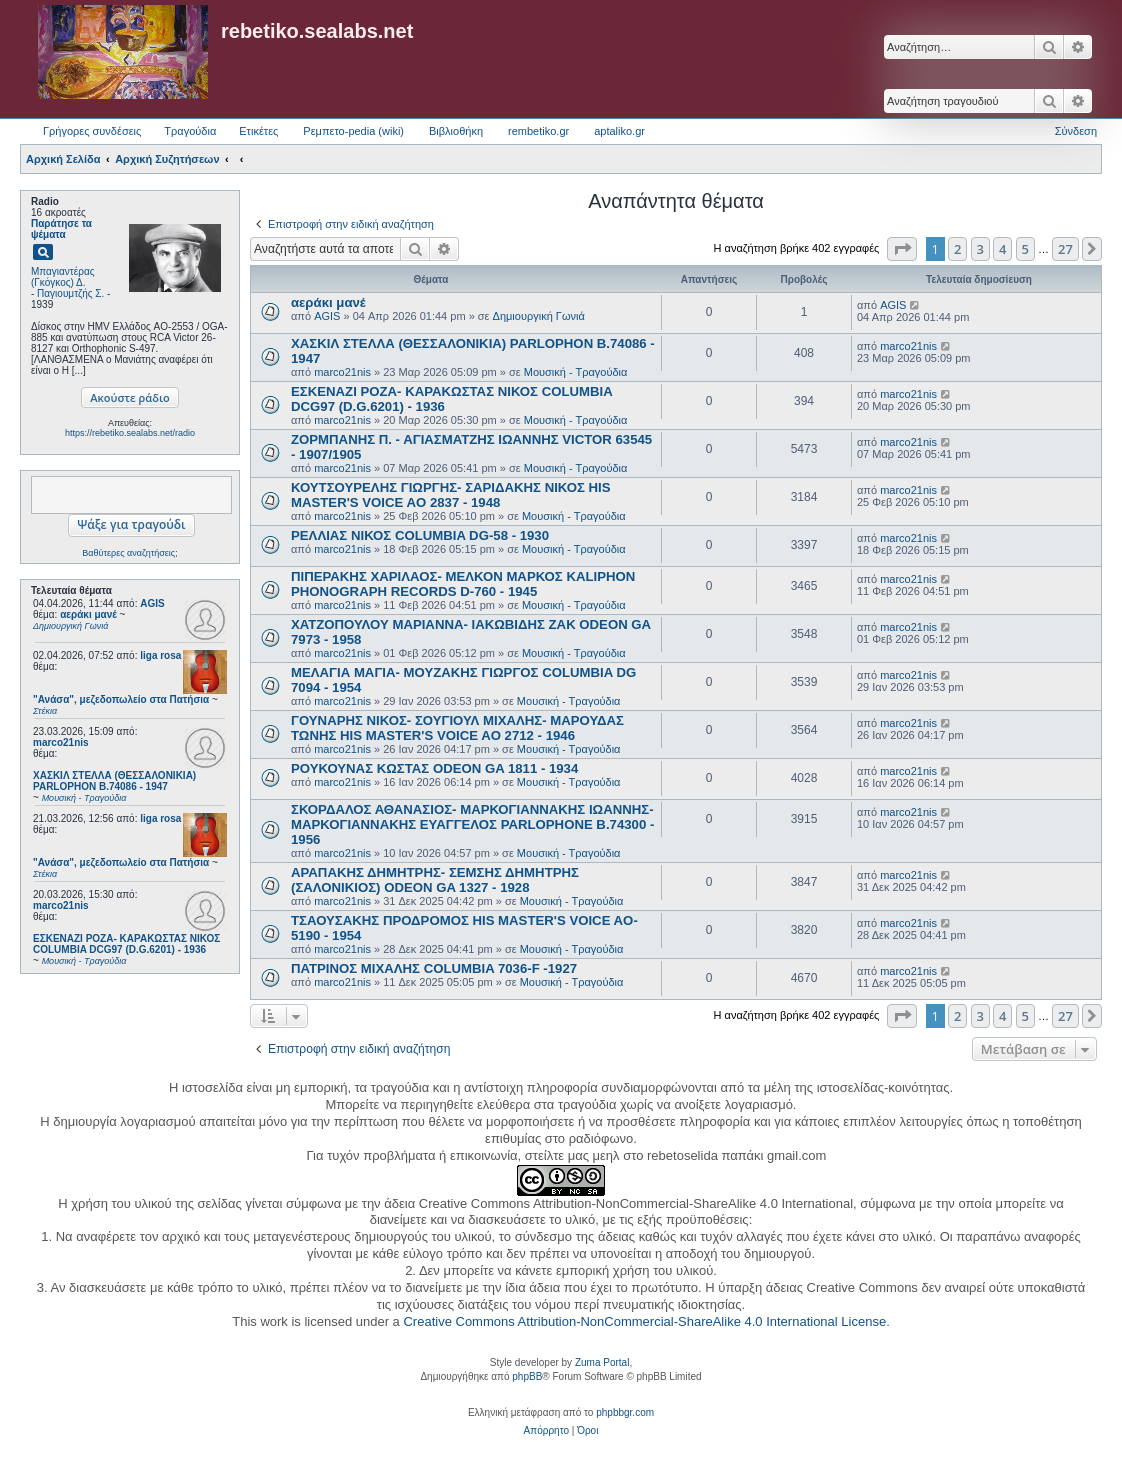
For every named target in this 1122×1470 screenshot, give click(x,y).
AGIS (152, 603)
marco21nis (61, 742)
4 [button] (1002, 249)
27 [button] (1065, 249)
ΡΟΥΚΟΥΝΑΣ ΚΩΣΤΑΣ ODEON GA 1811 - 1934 (434, 768)
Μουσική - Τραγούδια (576, 372)
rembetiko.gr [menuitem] (538, 131)
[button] (902, 249)
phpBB (527, 1376)
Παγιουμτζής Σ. (70, 293)
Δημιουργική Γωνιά (539, 316)
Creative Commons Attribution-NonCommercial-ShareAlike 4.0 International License (644, 1321)
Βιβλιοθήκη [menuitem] (456, 131)
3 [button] (980, 249)
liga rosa (160, 655)
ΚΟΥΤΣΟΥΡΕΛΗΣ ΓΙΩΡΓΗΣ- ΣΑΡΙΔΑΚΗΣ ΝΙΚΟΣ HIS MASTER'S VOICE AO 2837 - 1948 (451, 495)
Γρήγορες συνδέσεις (92, 131)
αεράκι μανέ (328, 302)
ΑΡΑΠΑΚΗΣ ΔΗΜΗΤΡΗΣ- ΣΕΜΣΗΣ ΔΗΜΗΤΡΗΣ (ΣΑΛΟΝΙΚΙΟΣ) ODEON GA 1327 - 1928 (435, 880)
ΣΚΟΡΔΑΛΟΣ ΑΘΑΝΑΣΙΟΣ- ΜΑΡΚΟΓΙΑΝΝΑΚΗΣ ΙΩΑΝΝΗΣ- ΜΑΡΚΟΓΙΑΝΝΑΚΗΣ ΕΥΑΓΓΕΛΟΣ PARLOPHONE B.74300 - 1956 (472, 824)
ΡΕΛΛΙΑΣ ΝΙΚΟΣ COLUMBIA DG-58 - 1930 (420, 535)
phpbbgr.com (625, 1412)
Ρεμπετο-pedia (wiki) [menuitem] (353, 131)
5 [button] (1025, 249)
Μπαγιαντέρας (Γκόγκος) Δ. (63, 277)
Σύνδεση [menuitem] (1076, 131)
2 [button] (957, 249)
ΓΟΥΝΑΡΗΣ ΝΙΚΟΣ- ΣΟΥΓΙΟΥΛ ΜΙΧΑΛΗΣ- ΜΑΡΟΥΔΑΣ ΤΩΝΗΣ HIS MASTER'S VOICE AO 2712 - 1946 (457, 728)
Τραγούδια (190, 131)
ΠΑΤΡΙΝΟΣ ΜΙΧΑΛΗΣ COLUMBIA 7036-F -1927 (434, 968)
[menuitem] (546, 1431)
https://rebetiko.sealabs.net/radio (130, 433)
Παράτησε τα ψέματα (61, 229)
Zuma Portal (602, 1362)
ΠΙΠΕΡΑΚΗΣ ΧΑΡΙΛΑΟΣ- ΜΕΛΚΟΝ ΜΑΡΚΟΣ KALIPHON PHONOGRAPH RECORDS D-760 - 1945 (463, 584)
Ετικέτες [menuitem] (258, 131)
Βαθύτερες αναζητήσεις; (129, 553)
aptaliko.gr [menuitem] (619, 131)
